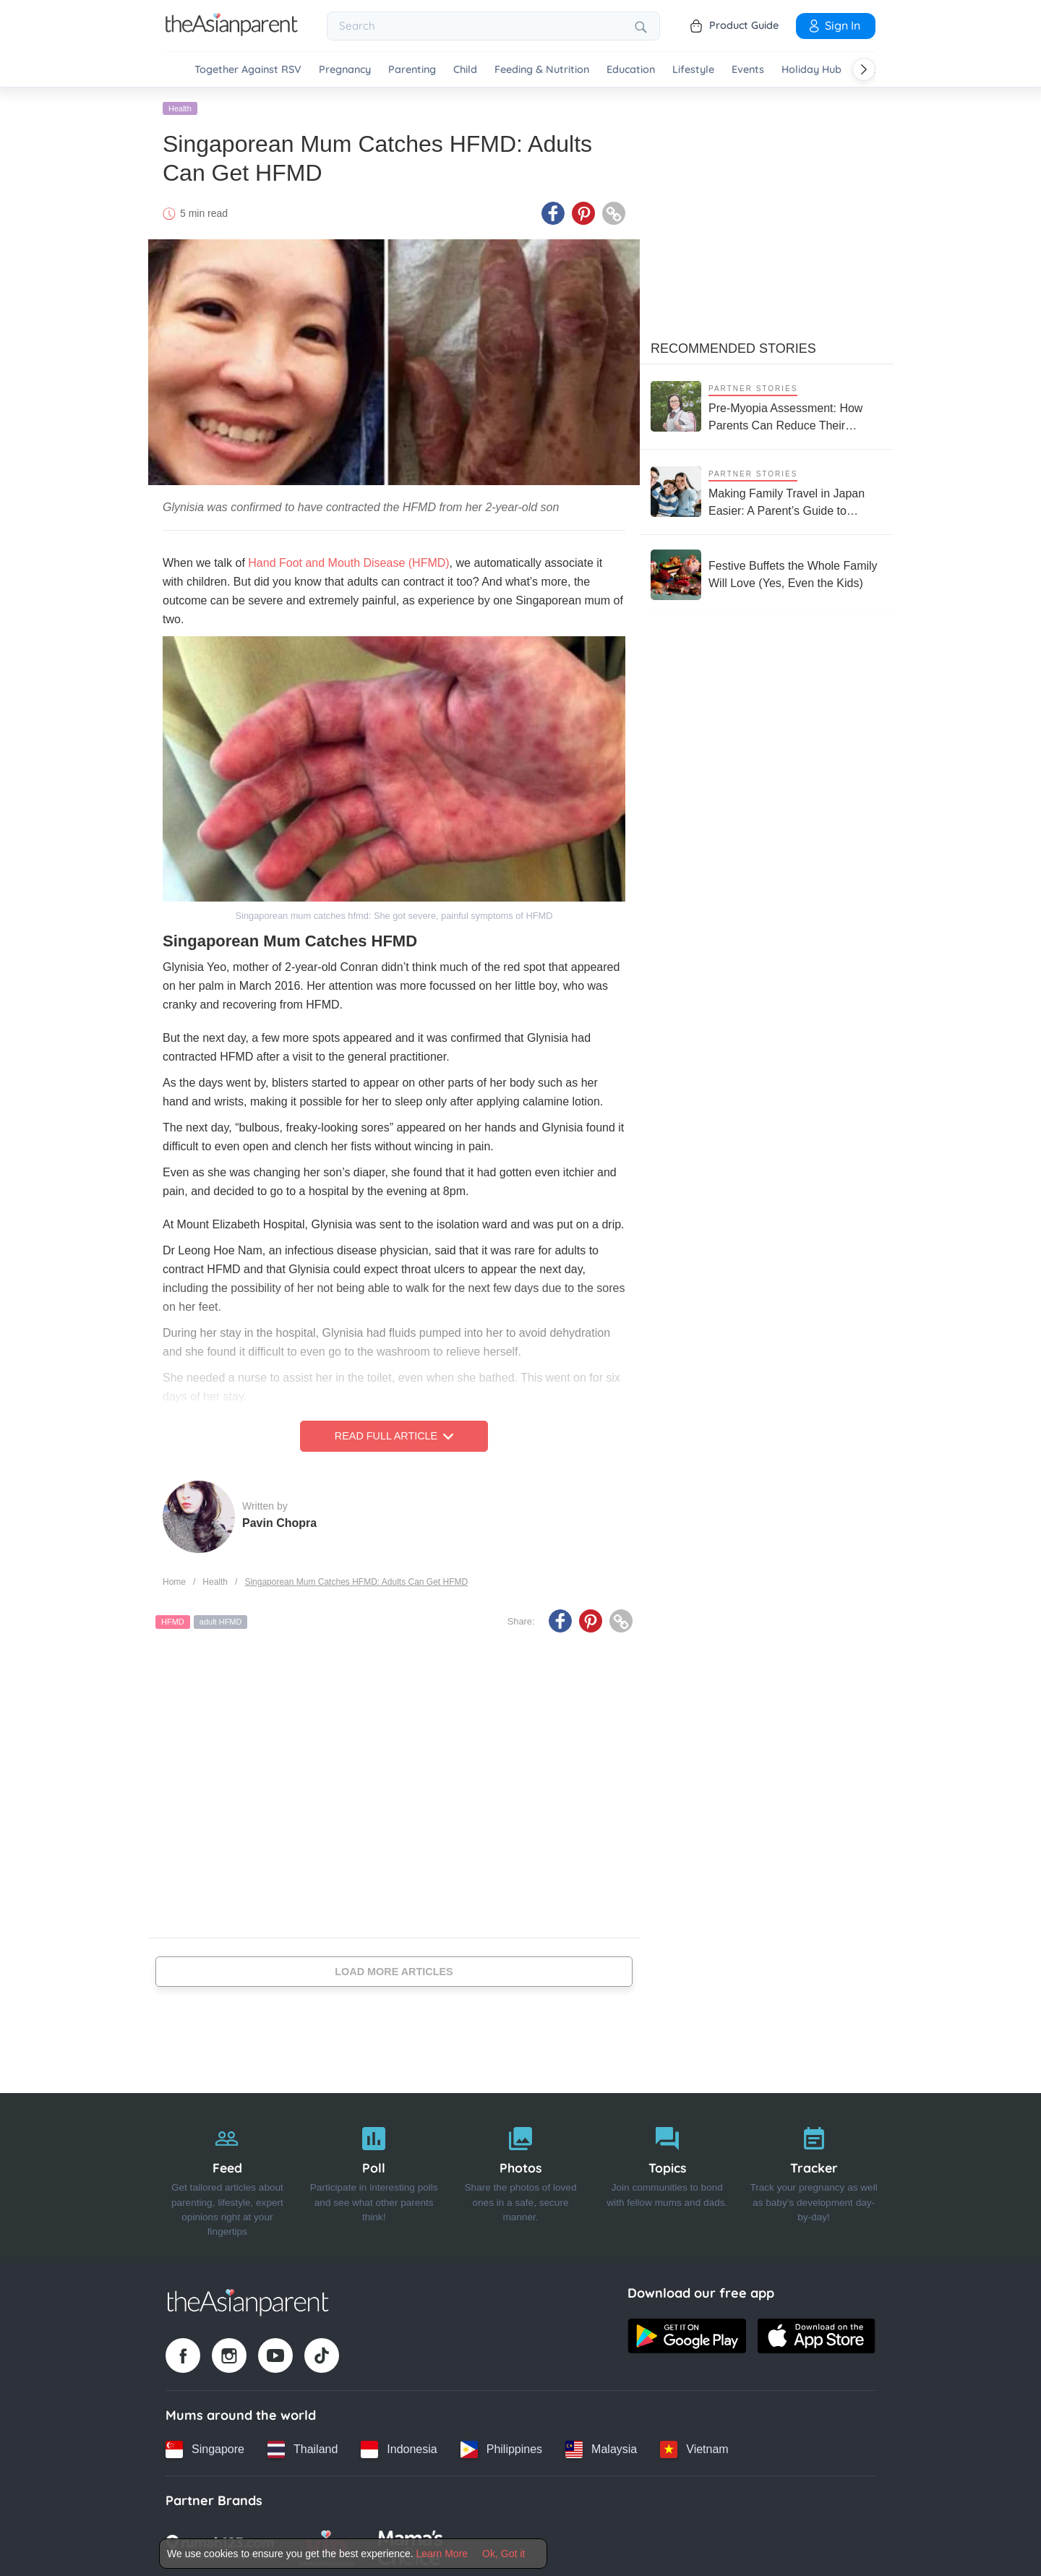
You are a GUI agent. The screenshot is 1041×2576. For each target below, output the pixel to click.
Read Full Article (394, 1434)
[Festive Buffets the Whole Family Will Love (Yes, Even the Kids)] (766, 572)
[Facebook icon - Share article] (553, 211)
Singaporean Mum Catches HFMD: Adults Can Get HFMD (356, 1580)
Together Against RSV (247, 70)
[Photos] (521, 2176)
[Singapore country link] (205, 2447)
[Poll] (374, 2176)
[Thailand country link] (302, 2447)
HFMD (172, 1620)
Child (465, 70)
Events (748, 70)
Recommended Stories (733, 346)
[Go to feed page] (232, 32)
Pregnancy (345, 70)
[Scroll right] (863, 69)
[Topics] (667, 2176)
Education (631, 70)
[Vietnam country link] (694, 2447)
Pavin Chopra (279, 1521)
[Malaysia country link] (601, 2447)
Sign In (833, 25)
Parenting (412, 70)
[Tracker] (813, 2176)
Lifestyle (693, 70)
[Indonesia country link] (399, 2447)
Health (180, 106)
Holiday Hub (811, 70)
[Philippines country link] (501, 2447)
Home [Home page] (174, 1580)
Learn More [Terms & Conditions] (442, 2553)
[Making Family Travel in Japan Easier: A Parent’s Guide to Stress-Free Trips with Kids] (766, 490)
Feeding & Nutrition (541, 70)
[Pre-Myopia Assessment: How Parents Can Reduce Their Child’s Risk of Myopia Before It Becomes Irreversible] (766, 404)
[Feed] (227, 2176)
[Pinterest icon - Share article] (583, 211)
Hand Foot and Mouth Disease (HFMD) (348, 561)
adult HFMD (221, 1620)
